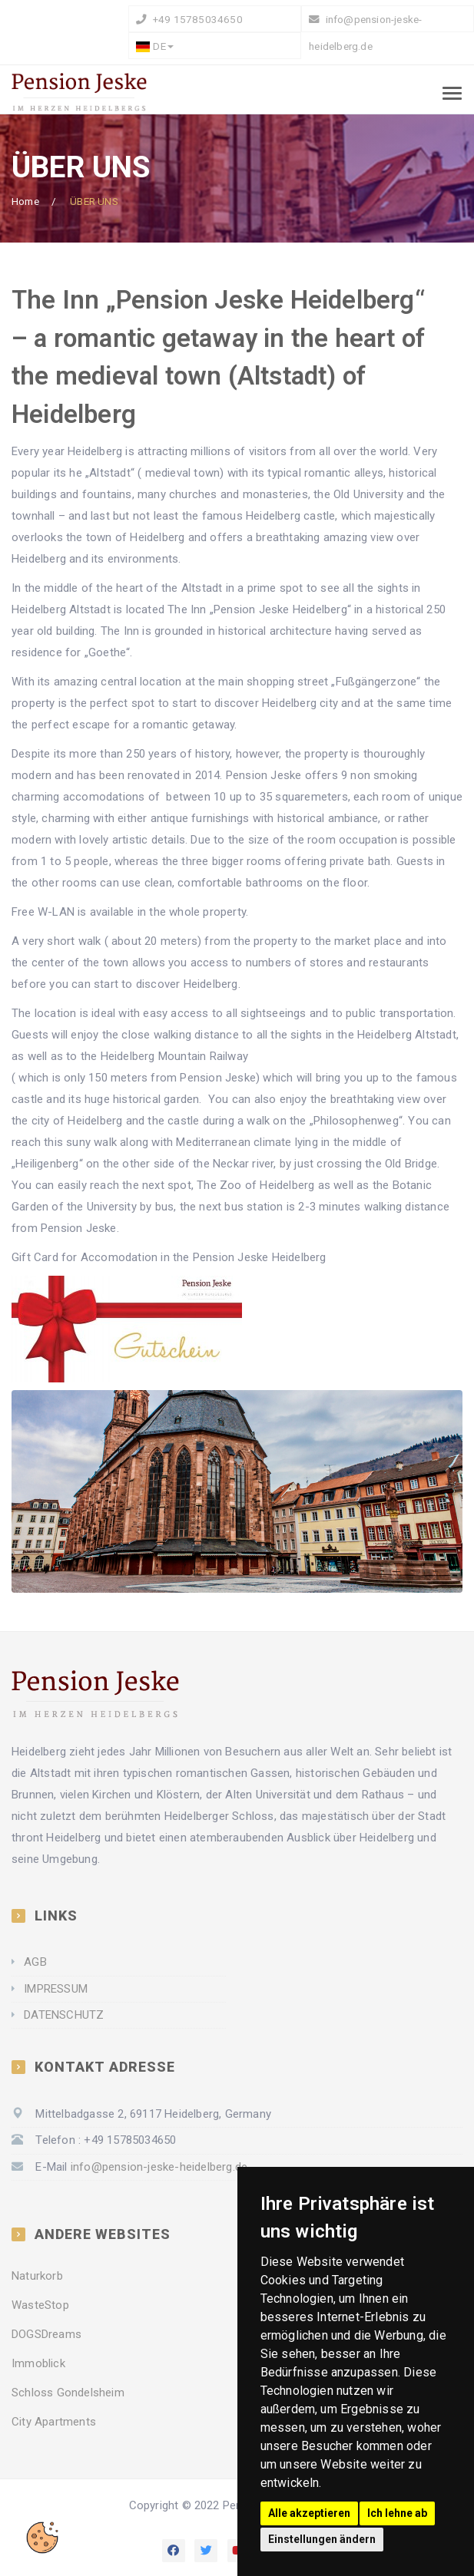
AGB (35, 1962)
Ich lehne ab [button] (397, 2513)
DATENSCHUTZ (64, 2015)
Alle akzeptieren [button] (309, 2513)
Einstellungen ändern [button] (322, 2539)
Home (25, 201)
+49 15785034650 (197, 19)
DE (154, 46)
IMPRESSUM (56, 1989)
